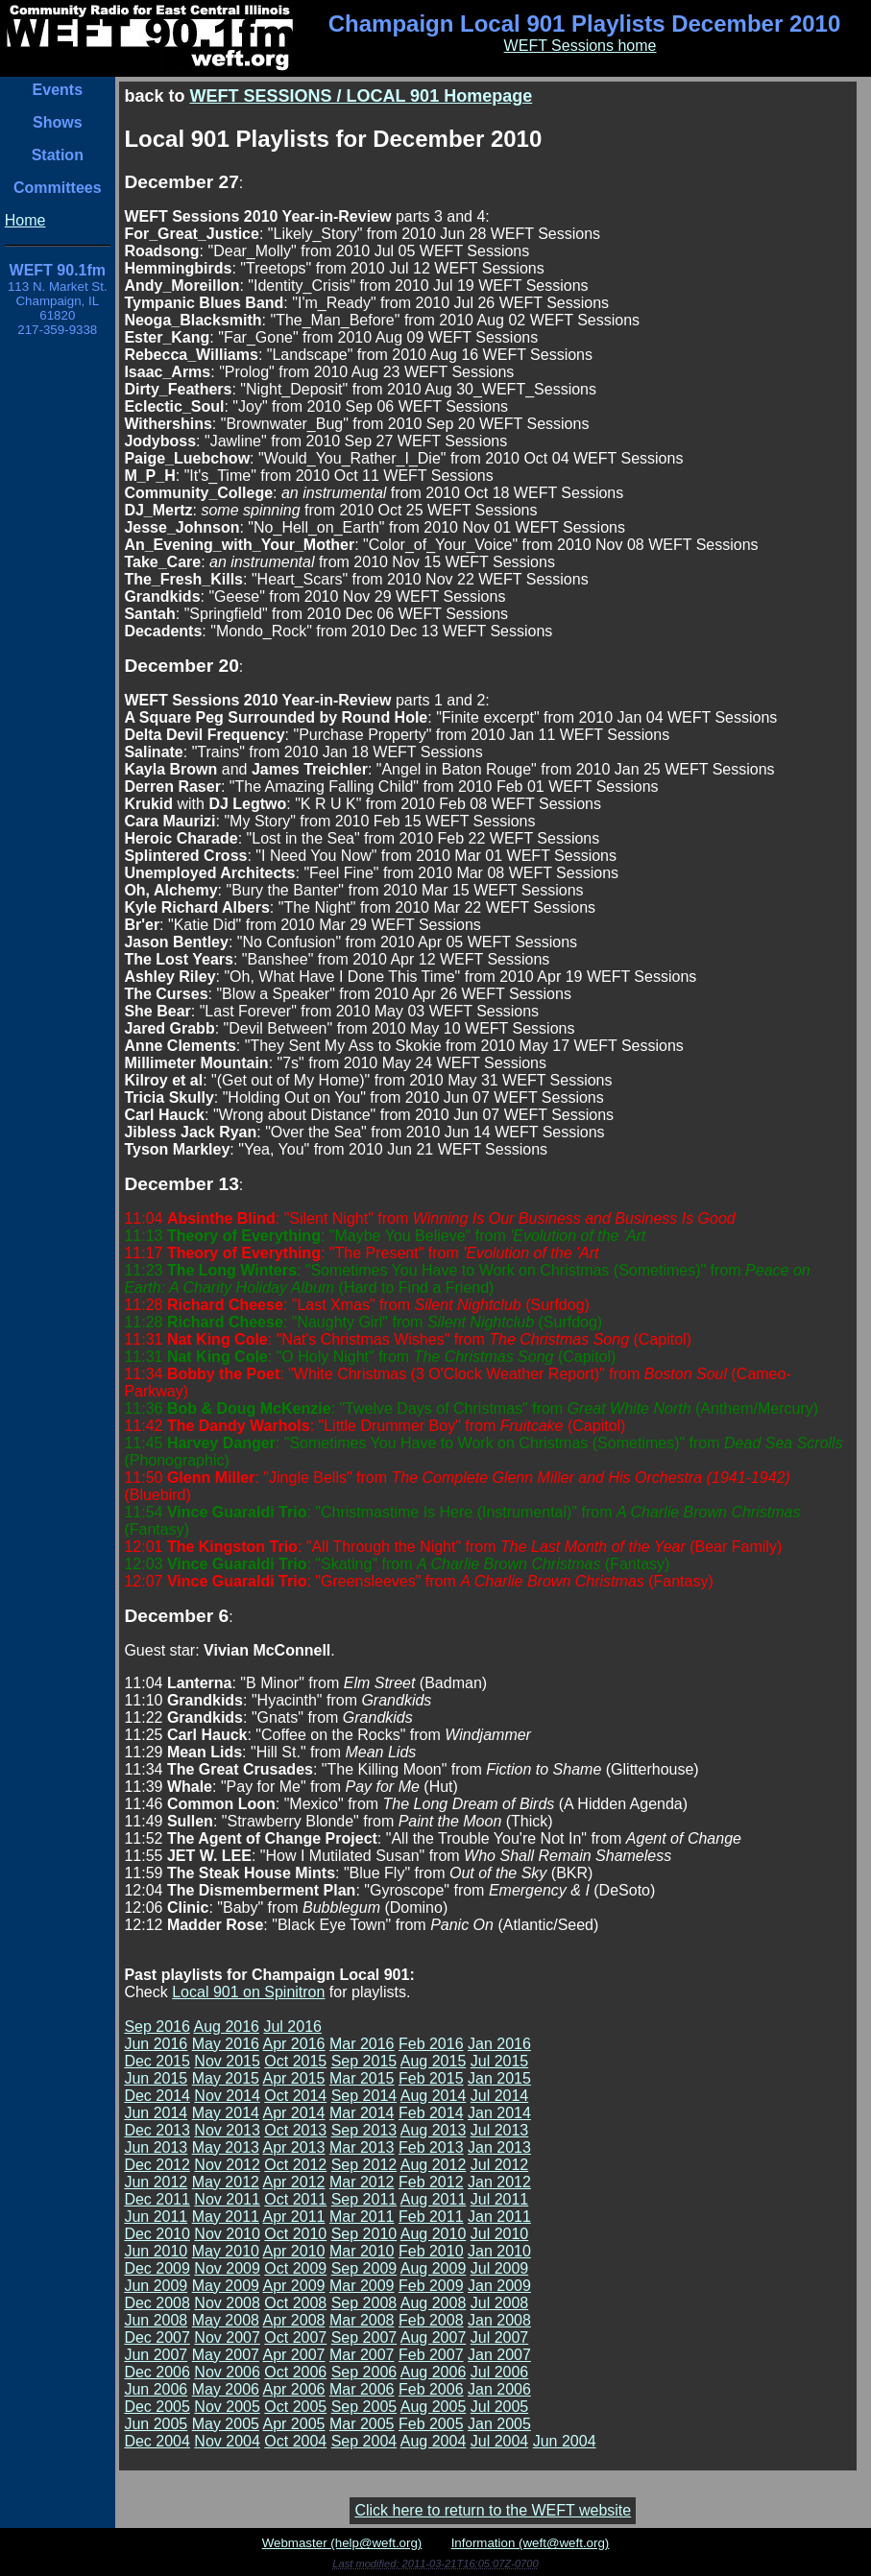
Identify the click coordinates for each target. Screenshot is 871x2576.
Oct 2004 (295, 2441)
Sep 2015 (364, 2061)
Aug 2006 (433, 2372)
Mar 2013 (362, 2147)
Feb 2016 (431, 2044)
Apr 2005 (294, 2424)
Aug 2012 (433, 2165)
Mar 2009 (362, 2286)
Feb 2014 (431, 2113)
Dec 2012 (157, 2165)
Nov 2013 (227, 2130)
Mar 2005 (362, 2424)
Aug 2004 (433, 2441)
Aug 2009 (433, 2268)
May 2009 (225, 2286)
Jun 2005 (155, 2424)
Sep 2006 (364, 2372)
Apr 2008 (294, 2320)
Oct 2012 (295, 2165)
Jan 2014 (499, 2113)
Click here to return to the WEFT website (492, 2510)
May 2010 (225, 2251)
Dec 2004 (157, 2441)
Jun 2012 (155, 2182)
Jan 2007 (499, 2355)
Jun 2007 (155, 2355)
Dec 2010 (157, 2234)
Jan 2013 (499, 2147)
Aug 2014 (433, 2095)
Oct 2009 (295, 2268)
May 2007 (225, 2355)
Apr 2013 (294, 2147)
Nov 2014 (227, 2095)
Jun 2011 (155, 2216)
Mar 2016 (362, 2044)
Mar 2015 (362, 2078)
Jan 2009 (499, 2286)
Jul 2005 (500, 2406)
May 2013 (225, 2147)
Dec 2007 (157, 2337)
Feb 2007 (431, 2355)
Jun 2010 (155, 2251)
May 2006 (225, 2389)
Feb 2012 (431, 2182)
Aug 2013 (433, 2130)
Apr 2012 (294, 2182)
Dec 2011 (157, 2199)
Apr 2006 (294, 2389)
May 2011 (225, 2216)
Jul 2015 (500, 2061)
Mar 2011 (362, 2216)
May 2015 (225, 2078)
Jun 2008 (155, 2320)
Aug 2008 (433, 2303)
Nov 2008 (227, 2303)
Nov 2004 (227, 2441)
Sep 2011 (364, 2199)
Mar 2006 (362, 2389)
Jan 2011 (499, 2216)
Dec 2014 (157, 2095)
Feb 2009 (431, 2286)
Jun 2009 (155, 2286)
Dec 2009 (157, 2268)
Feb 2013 (431, 2147)
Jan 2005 (499, 2424)
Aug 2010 (433, 2234)
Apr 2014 (294, 2113)
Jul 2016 (292, 2026)
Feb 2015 (431, 2078)
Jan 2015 (499, 2078)
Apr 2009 (294, 2286)
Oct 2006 (295, 2372)
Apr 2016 (294, 2044)
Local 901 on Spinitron (248, 1992)
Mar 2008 (362, 2320)
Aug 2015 (433, 2061)
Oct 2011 (295, 2199)
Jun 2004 (564, 2441)
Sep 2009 (364, 2268)
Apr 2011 (294, 2216)
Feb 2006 (431, 2389)
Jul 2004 (500, 2441)
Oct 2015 (295, 2061)
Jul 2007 (500, 2337)
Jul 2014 (500, 2095)
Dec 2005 (157, 2406)
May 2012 (225, 2182)
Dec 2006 (157, 2372)
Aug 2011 (433, 2199)
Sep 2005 (364, 2406)
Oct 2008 (295, 2303)
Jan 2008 (499, 2320)
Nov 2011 (227, 2199)
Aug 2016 (226, 2026)
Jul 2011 (500, 2199)
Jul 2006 (500, 2372)
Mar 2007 (362, 2355)
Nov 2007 (227, 2337)
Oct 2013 (295, 2130)
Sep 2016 (157, 2026)
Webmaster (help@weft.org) (342, 2543)
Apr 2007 (294, 2355)
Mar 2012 (362, 2182)
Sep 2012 (364, 2165)
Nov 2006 (227, 2372)
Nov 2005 (227, 2406)
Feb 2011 (431, 2216)
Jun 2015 (155, 2078)
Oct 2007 (295, 2337)
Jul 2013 (500, 2130)
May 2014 (225, 2113)
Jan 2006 (499, 2389)
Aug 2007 (433, 2337)
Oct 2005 (295, 2406)
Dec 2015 (157, 2061)
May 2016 (225, 2044)
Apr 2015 (294, 2078)
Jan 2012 (499, 2182)
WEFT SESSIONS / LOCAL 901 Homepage (360, 96)
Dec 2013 (157, 2130)
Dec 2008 (157, 2303)
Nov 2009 (227, 2268)
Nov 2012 (227, 2165)
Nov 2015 (227, 2061)
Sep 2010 (364, 2234)
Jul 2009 (500, 2268)
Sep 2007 (364, 2337)
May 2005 (225, 2424)
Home (25, 220)
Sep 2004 (364, 2441)
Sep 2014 (364, 2095)
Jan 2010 (499, 2251)
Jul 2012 (500, 2165)
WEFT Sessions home (580, 45)
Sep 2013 (364, 2130)
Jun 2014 (155, 2113)
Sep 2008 (364, 2303)
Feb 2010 (431, 2251)
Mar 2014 (362, 2113)
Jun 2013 (155, 2147)
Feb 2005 (431, 2424)
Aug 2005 (433, 2406)
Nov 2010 (227, 2234)
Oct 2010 (295, 2234)
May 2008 (225, 2320)
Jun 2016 (155, 2044)
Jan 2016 (499, 2044)
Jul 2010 (500, 2234)
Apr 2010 (294, 2251)
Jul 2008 (500, 2303)
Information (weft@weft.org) (530, 2543)
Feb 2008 (431, 2320)
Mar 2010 (362, 2251)
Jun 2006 (155, 2389)
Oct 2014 (295, 2095)
